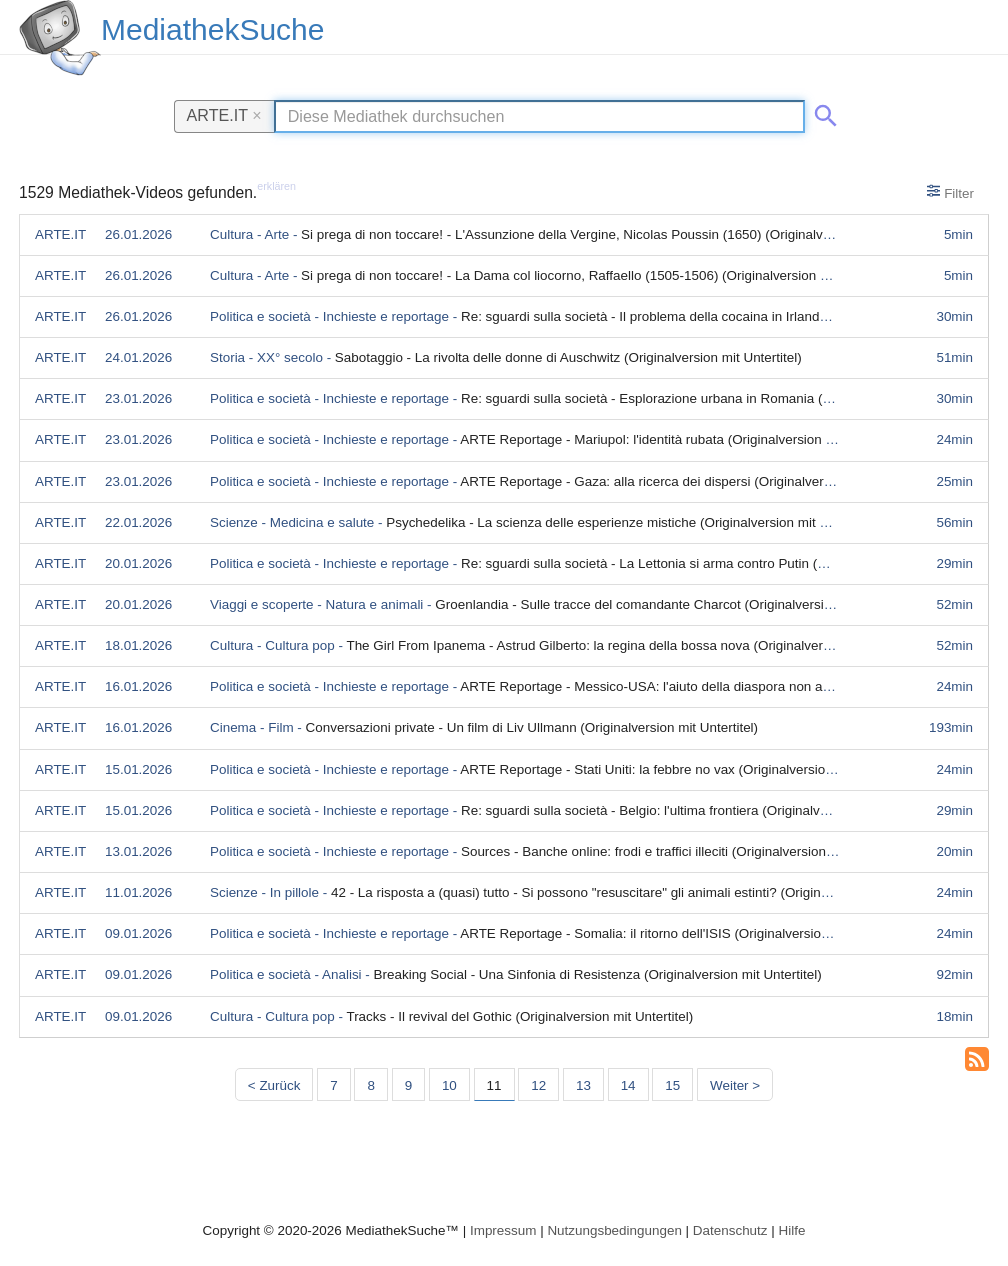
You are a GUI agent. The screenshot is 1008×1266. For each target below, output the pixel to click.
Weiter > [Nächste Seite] (735, 1085)
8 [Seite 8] (370, 1085)
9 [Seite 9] (408, 1085)
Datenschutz (730, 1230)
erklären (276, 186)
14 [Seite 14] (628, 1085)
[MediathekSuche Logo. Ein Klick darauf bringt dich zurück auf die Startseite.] (60, 38)
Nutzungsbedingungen (614, 1230)
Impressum (503, 1230)
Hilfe (792, 1230)
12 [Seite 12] (538, 1085)
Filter (950, 192)
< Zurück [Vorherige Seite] (274, 1085)
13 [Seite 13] (583, 1085)
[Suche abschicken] (822, 112)
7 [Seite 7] (333, 1085)
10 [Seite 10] (449, 1085)
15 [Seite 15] (672, 1085)
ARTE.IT (224, 115)
